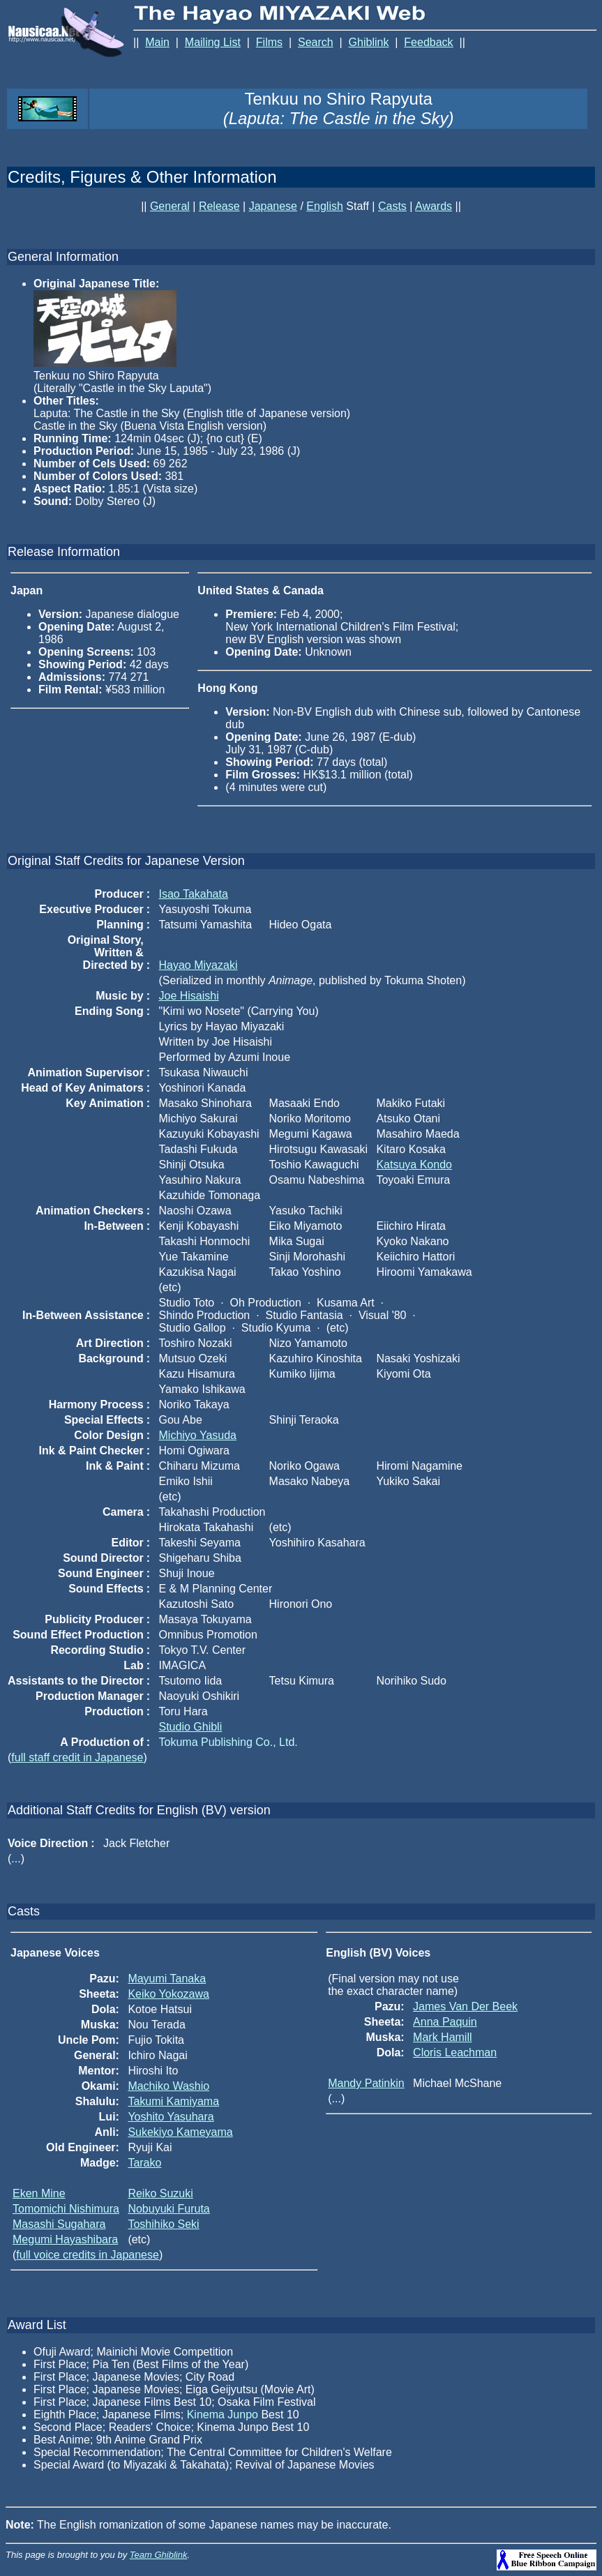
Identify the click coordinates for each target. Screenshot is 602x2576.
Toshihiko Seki (163, 2224)
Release (219, 206)
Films (269, 42)
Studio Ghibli (191, 1727)
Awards (433, 206)
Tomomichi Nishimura (66, 2209)
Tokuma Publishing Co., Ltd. (228, 1742)
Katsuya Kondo (414, 1164)
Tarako (144, 2163)
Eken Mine (39, 2193)
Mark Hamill (442, 2037)
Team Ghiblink (159, 2554)
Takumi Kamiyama (173, 2101)
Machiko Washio (168, 2086)
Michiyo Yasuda (197, 1435)
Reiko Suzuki (160, 2193)
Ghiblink (369, 42)
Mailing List (213, 42)
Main (157, 42)
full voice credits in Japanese (87, 2255)
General (170, 206)
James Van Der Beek (465, 2006)
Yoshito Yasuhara (170, 2117)
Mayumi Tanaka (167, 1978)
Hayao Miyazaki (198, 965)
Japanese (273, 206)
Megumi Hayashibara (65, 2239)
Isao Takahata (193, 894)
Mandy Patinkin (366, 2083)
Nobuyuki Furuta (168, 2209)
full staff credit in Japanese (77, 1757)
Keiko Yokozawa (168, 1994)
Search (315, 42)
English (324, 206)
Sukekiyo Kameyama (180, 2132)
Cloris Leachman (455, 2052)
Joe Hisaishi (189, 996)
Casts (392, 206)
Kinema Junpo (222, 2414)
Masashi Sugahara (59, 2224)
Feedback (428, 42)
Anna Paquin (445, 2022)
